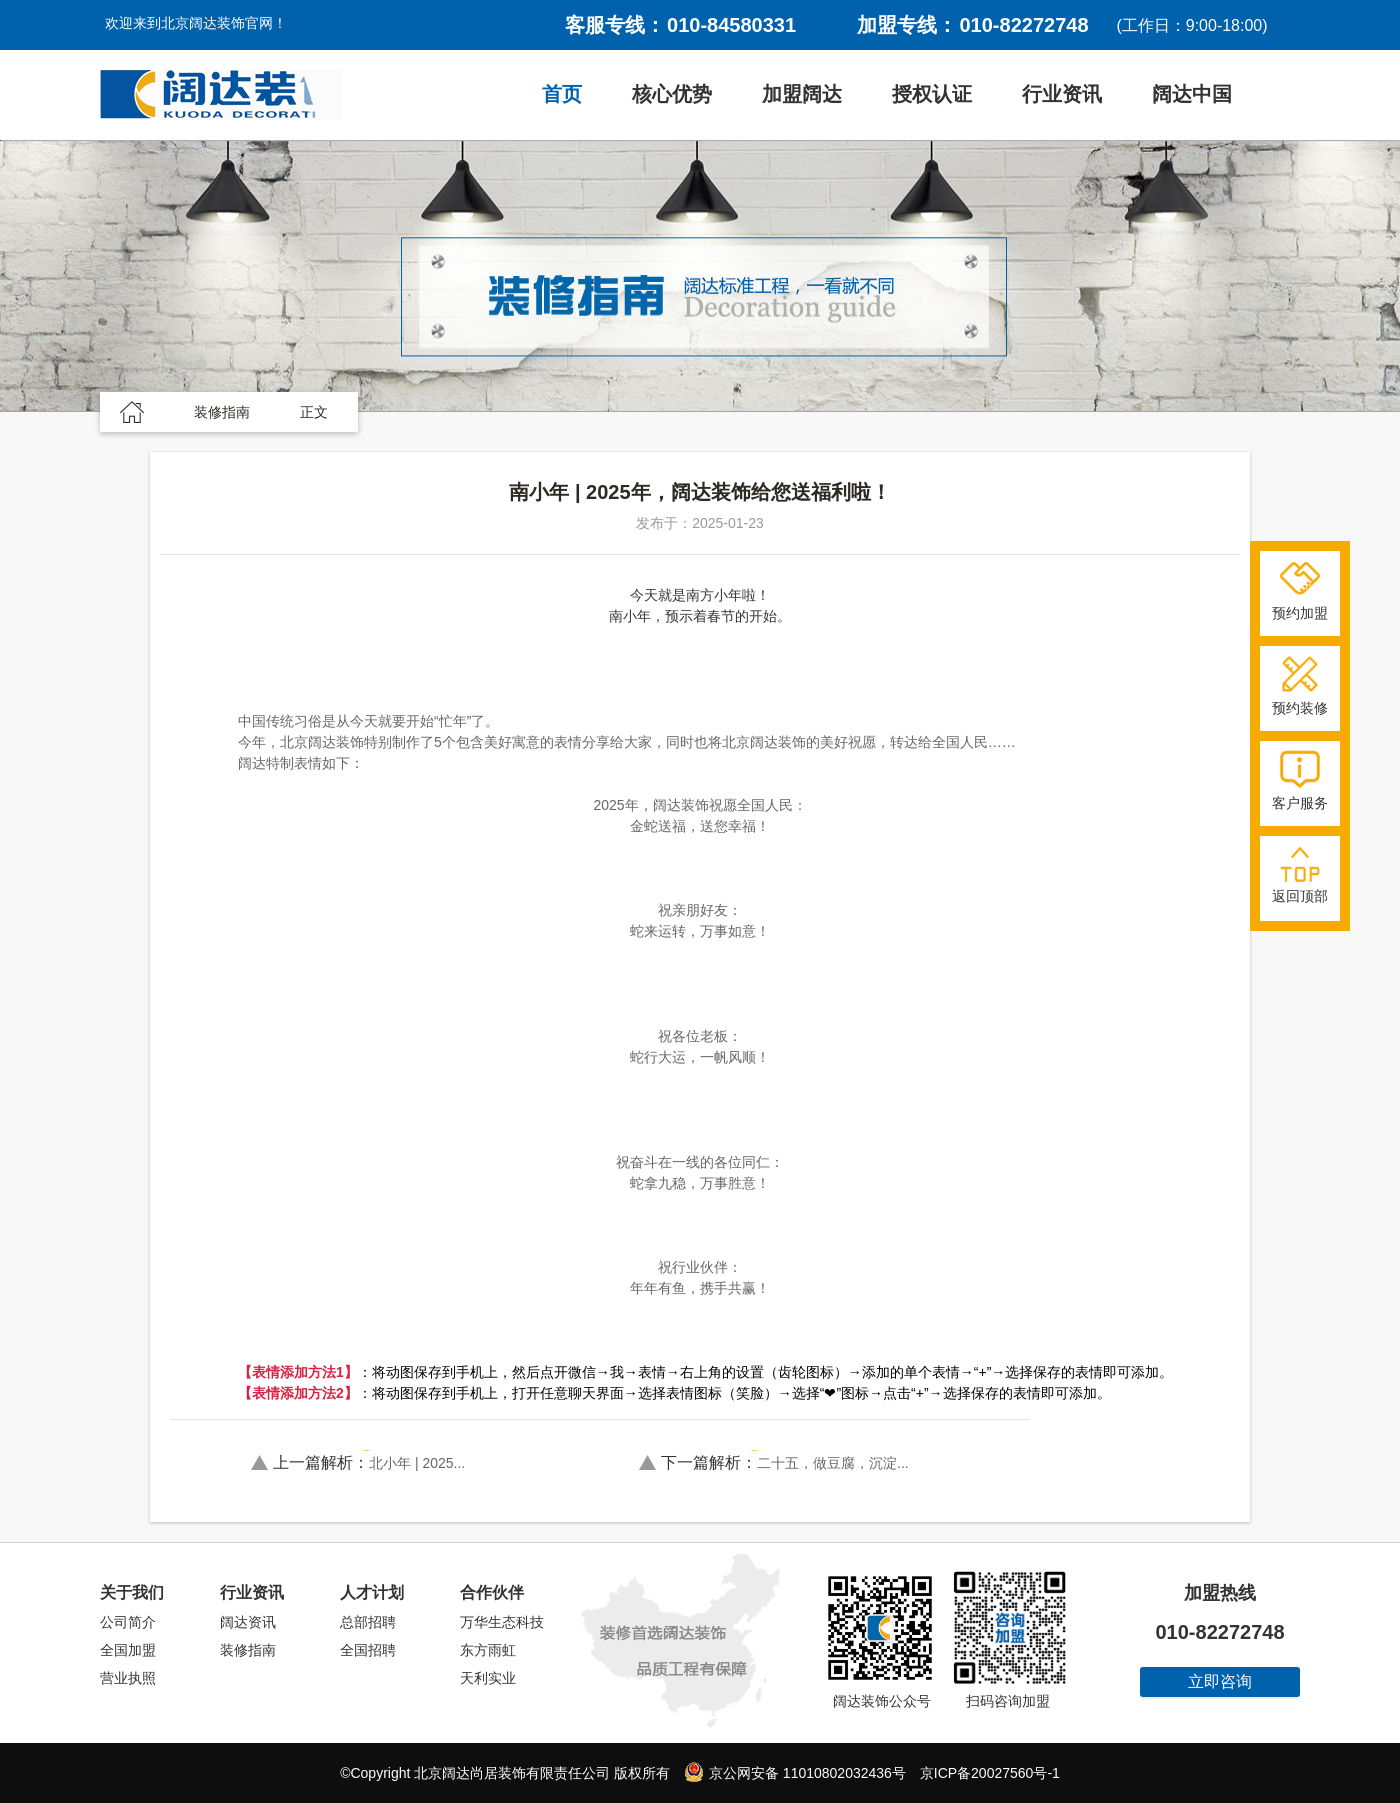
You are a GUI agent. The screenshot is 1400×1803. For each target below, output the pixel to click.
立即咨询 (1220, 1681)
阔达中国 (1192, 94)
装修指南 (248, 1650)
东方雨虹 (488, 1650)
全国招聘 (368, 1650)
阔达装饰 (221, 95)
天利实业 (488, 1678)
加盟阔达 (802, 94)
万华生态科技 (502, 1622)
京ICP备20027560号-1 (990, 1773)
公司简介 (128, 1622)
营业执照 (128, 1678)
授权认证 (932, 94)
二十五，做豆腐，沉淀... (785, 1462)
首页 (562, 94)
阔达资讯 (248, 1622)
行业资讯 (1062, 94)
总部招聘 (368, 1622)
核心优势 (672, 94)
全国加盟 (128, 1650)
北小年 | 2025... (369, 1462)
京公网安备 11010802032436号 (795, 1772)
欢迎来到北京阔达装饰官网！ (196, 23)
